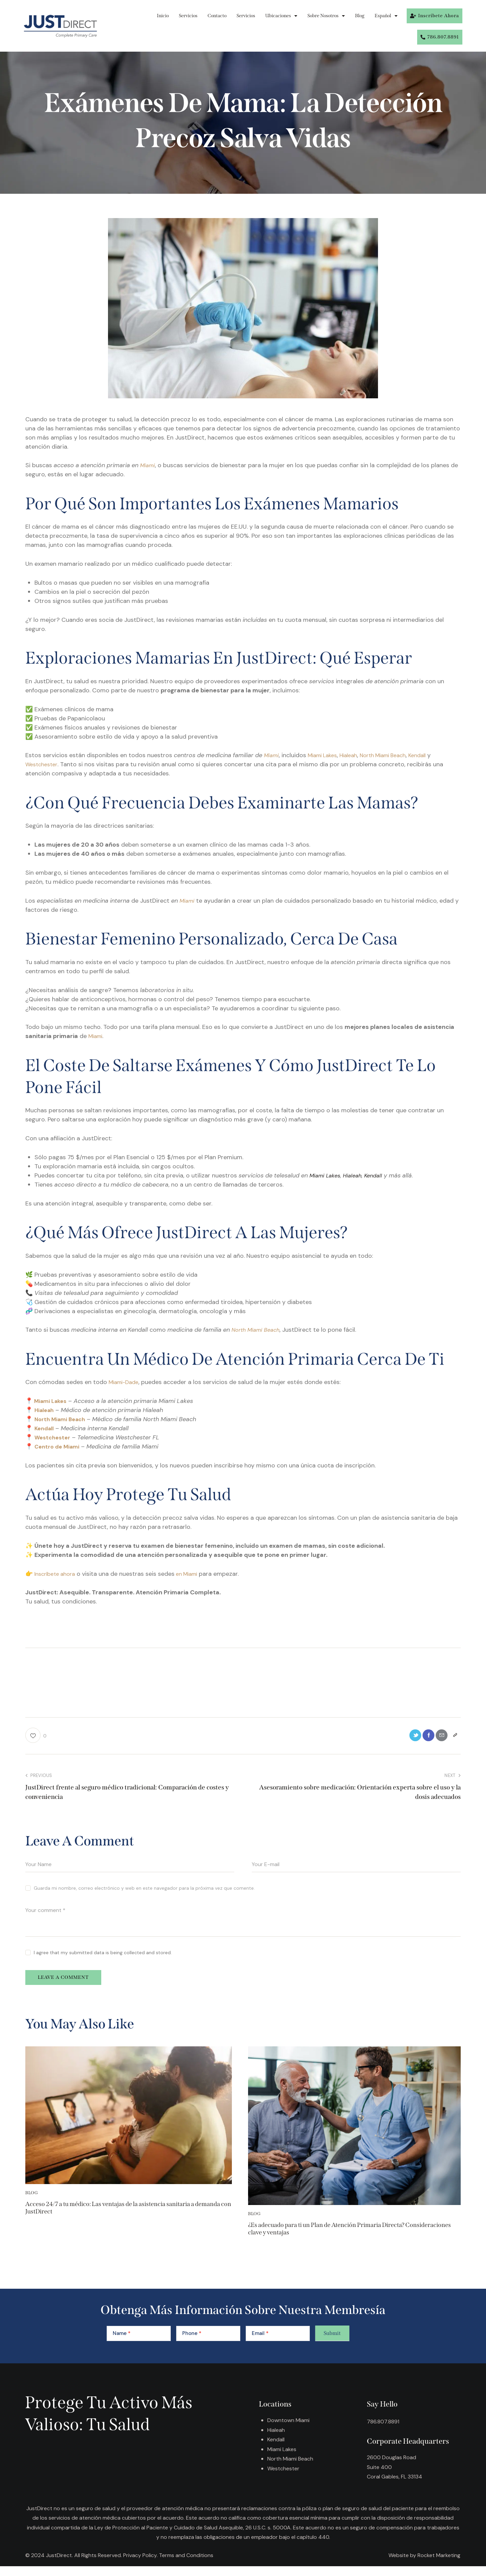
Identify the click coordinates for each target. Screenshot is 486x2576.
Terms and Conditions (186, 2565)
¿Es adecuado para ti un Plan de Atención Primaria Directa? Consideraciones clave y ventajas (353, 2236)
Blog (359, 16)
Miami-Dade (126, 1382)
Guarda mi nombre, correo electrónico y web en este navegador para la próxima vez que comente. (144, 1890)
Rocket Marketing (438, 2565)
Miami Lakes (326, 755)
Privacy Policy (140, 2565)
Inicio (163, 16)
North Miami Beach (395, 755)
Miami (148, 465)
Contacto (217, 16)
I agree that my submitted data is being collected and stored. (103, 1954)
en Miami (193, 1574)
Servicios (188, 16)
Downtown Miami (290, 2430)
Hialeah (356, 755)
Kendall (434, 755)
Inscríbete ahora (57, 1574)
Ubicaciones (281, 16)
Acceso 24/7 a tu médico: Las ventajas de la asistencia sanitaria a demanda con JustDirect (119, 2215)
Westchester (43, 764)
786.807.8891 (384, 2431)
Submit (332, 2343)
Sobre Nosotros (326, 16)
